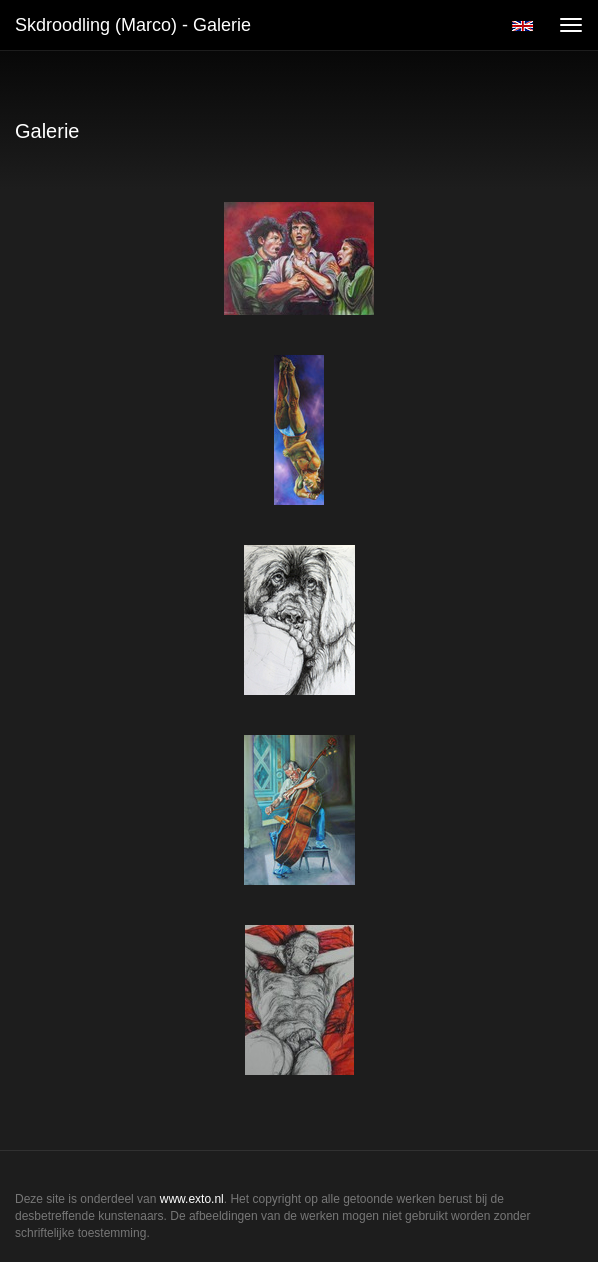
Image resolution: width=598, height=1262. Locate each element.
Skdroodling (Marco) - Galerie (133, 25)
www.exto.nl (192, 1199)
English (522, 26)
